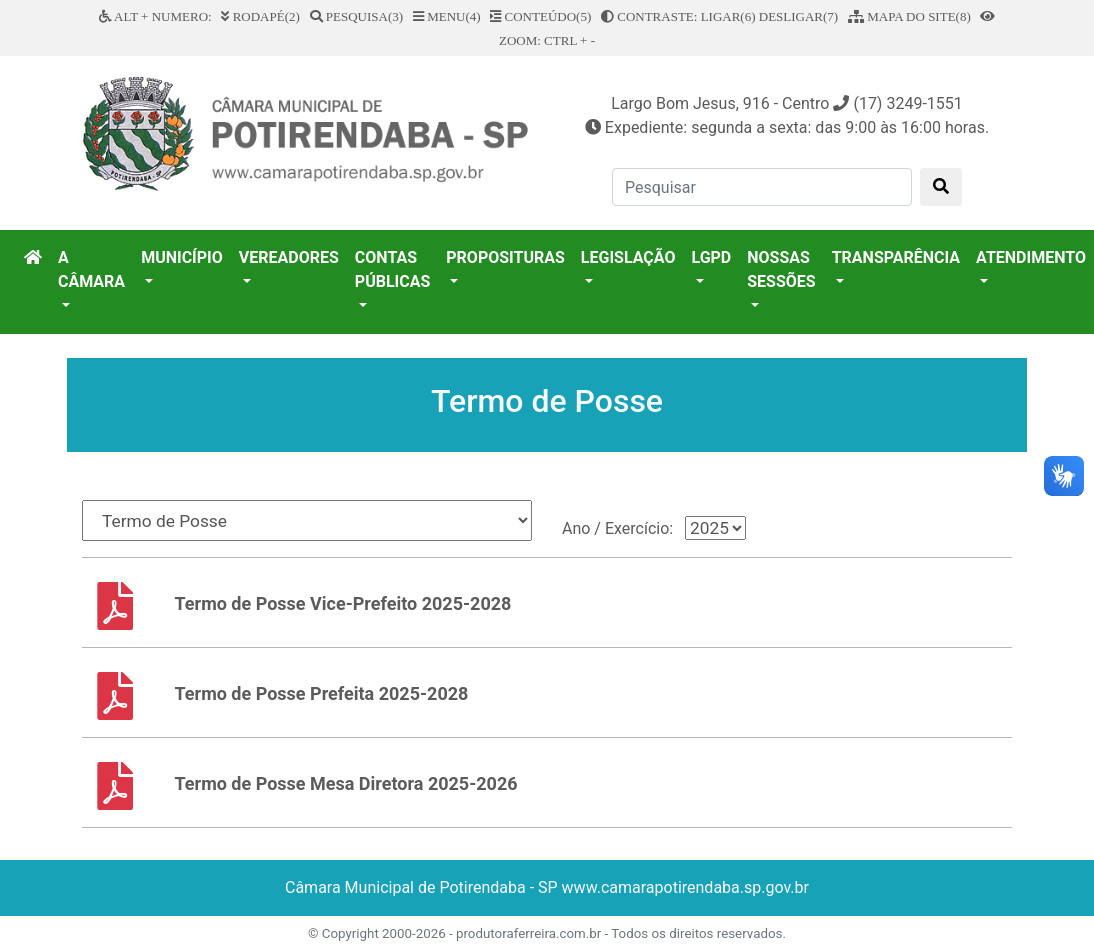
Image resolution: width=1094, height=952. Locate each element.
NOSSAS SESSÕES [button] (781, 269)
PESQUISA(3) (357, 16)
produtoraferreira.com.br (528, 933)
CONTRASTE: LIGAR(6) (678, 16)
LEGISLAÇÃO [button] (628, 257)
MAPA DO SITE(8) (909, 16)
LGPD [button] (711, 257)
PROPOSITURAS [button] (505, 257)
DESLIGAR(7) (798, 16)
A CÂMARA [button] (91, 269)
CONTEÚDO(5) (540, 16)
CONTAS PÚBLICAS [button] (392, 269)
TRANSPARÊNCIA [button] (896, 257)
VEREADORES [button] (289, 257)
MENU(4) (447, 16)
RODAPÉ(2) (260, 16)
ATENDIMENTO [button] (1031, 257)
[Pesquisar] (762, 187)
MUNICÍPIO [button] (182, 257)
